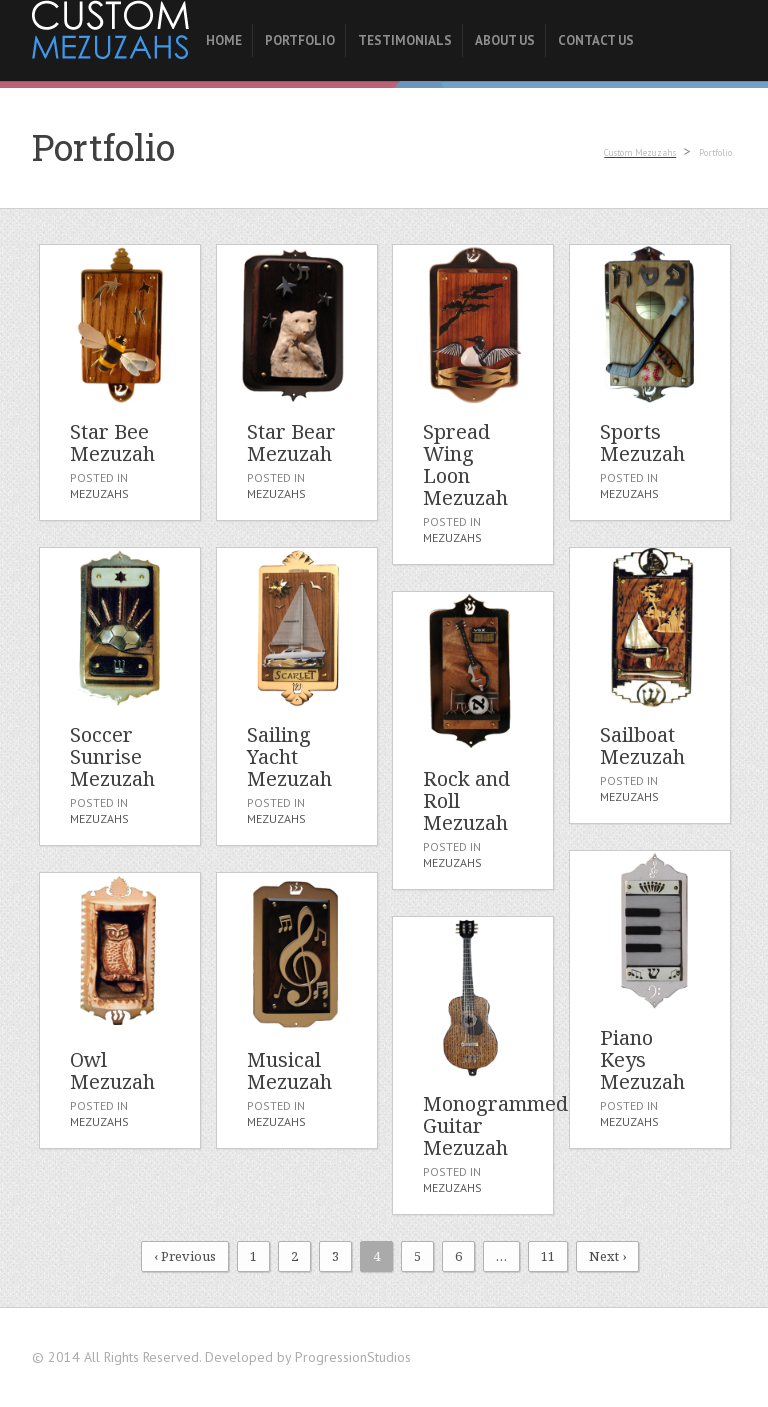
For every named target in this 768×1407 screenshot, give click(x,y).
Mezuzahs (98, 494)
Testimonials (404, 40)
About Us (504, 40)
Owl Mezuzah (111, 1070)
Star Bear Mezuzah (290, 442)
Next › (607, 1256)
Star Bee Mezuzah (111, 442)
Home (223, 40)
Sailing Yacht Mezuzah (288, 756)
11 (548, 1256)
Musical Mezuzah (288, 1070)
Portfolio (299, 40)
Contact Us (595, 40)
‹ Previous (185, 1256)
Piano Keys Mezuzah (641, 1059)
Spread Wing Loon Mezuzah (464, 464)
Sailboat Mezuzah (641, 745)
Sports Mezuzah (641, 442)
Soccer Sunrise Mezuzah (111, 756)
